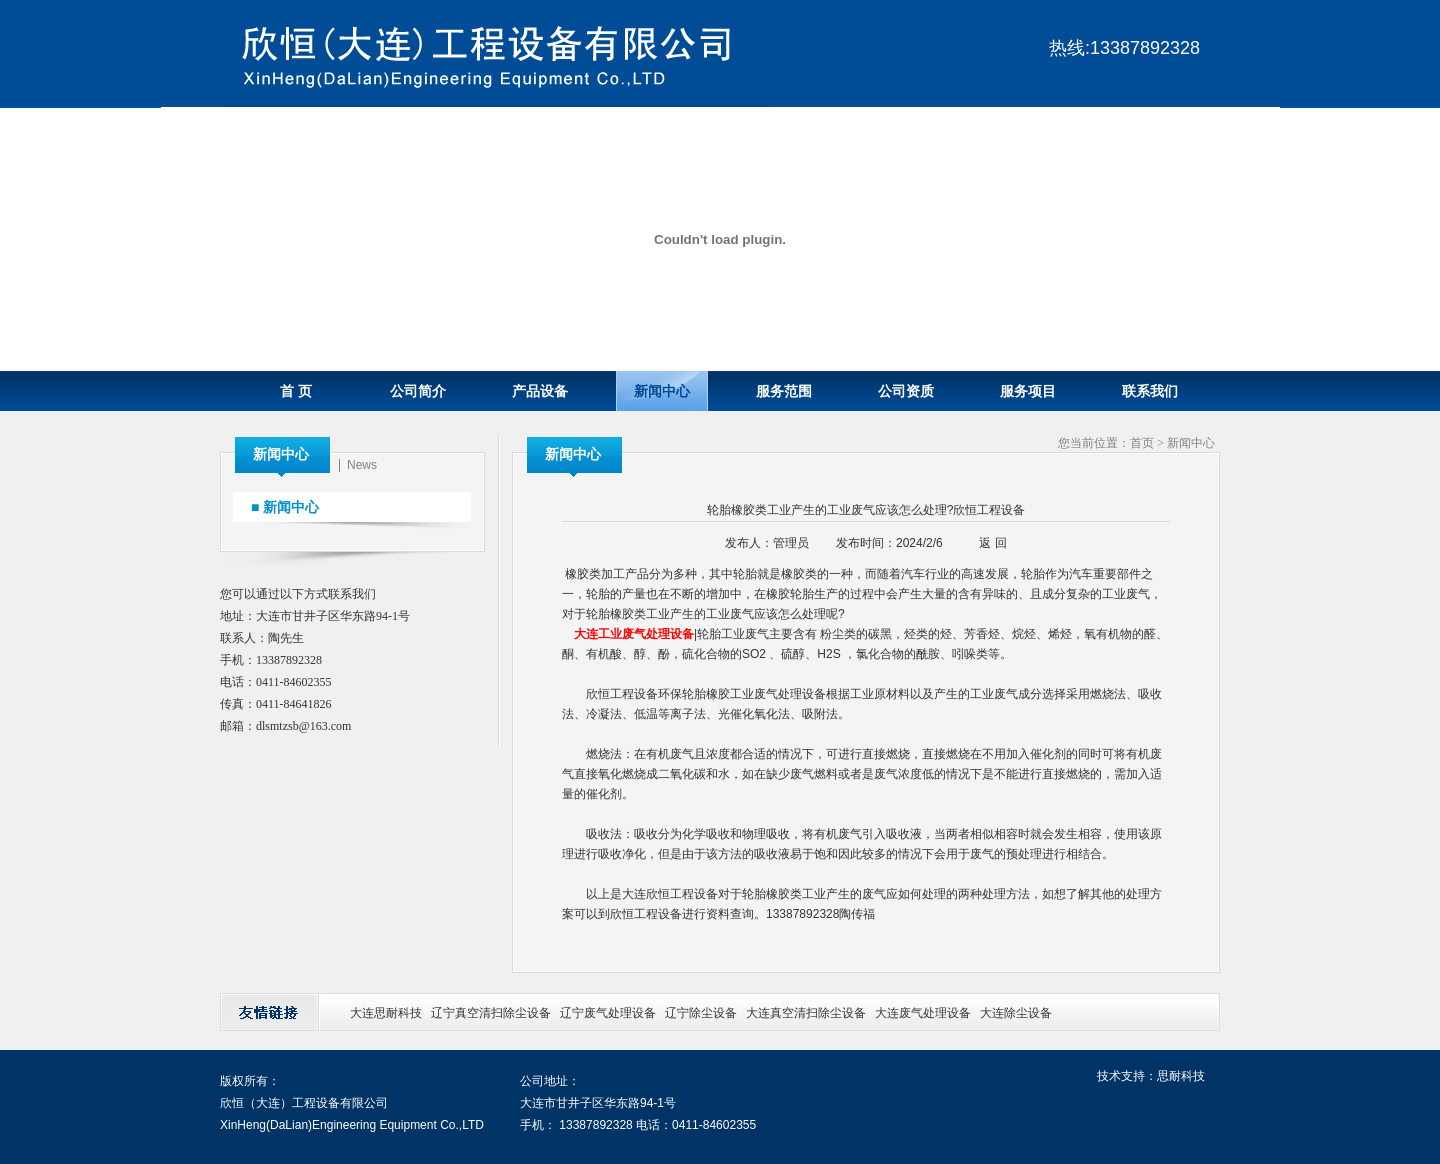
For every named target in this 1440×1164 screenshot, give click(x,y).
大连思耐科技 (386, 1013)
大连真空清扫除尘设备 (806, 1013)
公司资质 (906, 391)
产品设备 (540, 391)
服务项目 (1028, 391)
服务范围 (784, 391)
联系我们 (1150, 391)
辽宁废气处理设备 (608, 1013)
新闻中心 (662, 391)
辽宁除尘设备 (701, 1013)
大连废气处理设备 (923, 1013)
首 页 (296, 391)
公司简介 (418, 391)
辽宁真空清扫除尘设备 (491, 1013)
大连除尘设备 (1016, 1013)
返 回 (992, 543)
